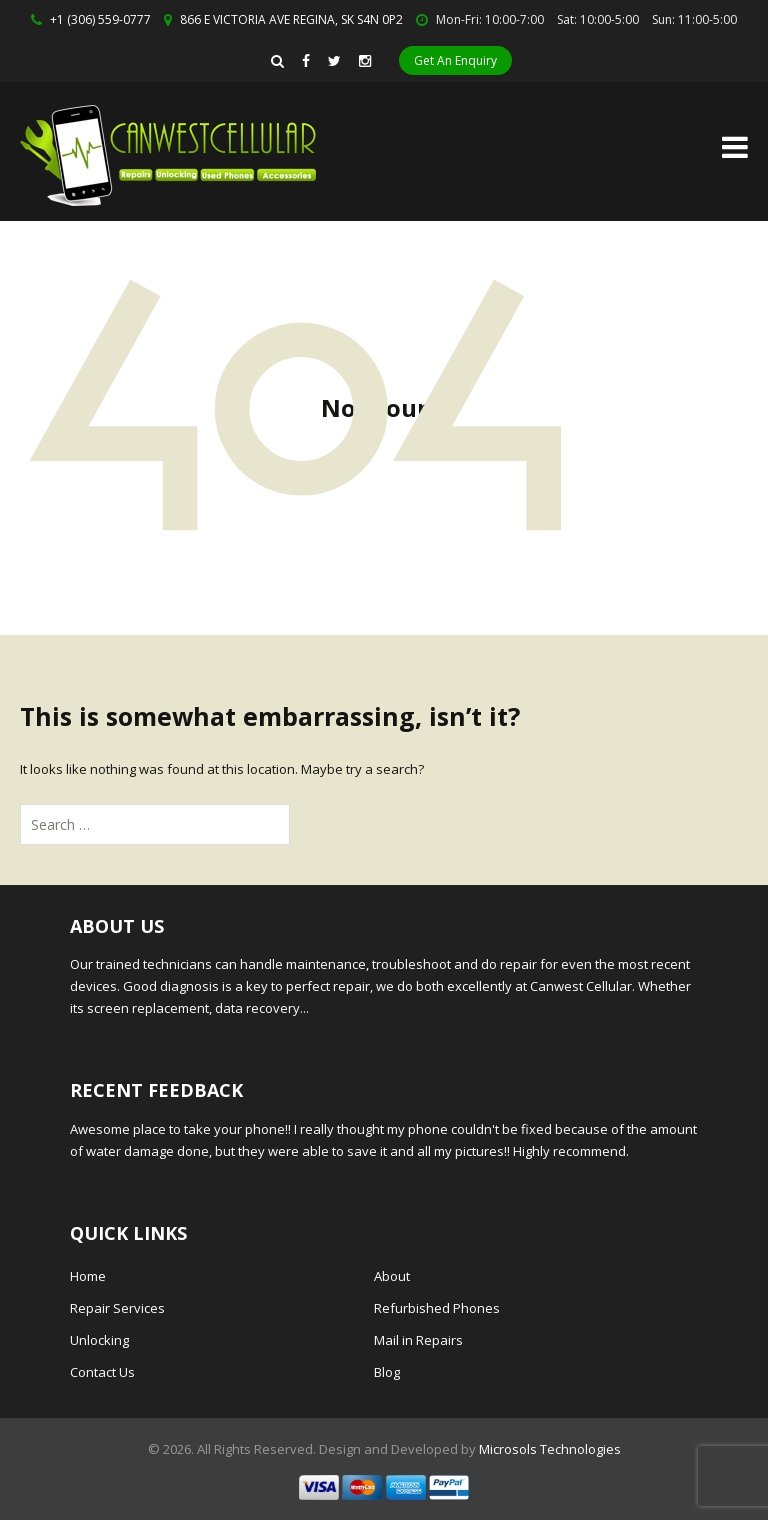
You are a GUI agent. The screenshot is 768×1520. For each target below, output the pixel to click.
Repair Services (117, 1308)
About (392, 1276)
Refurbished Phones (437, 1308)
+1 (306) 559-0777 (100, 19)
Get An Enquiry (455, 60)
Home (88, 1276)
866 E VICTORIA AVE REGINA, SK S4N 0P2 (291, 19)
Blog (387, 1372)
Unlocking (99, 1340)
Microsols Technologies (550, 1449)
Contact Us (102, 1372)
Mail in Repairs (418, 1340)
